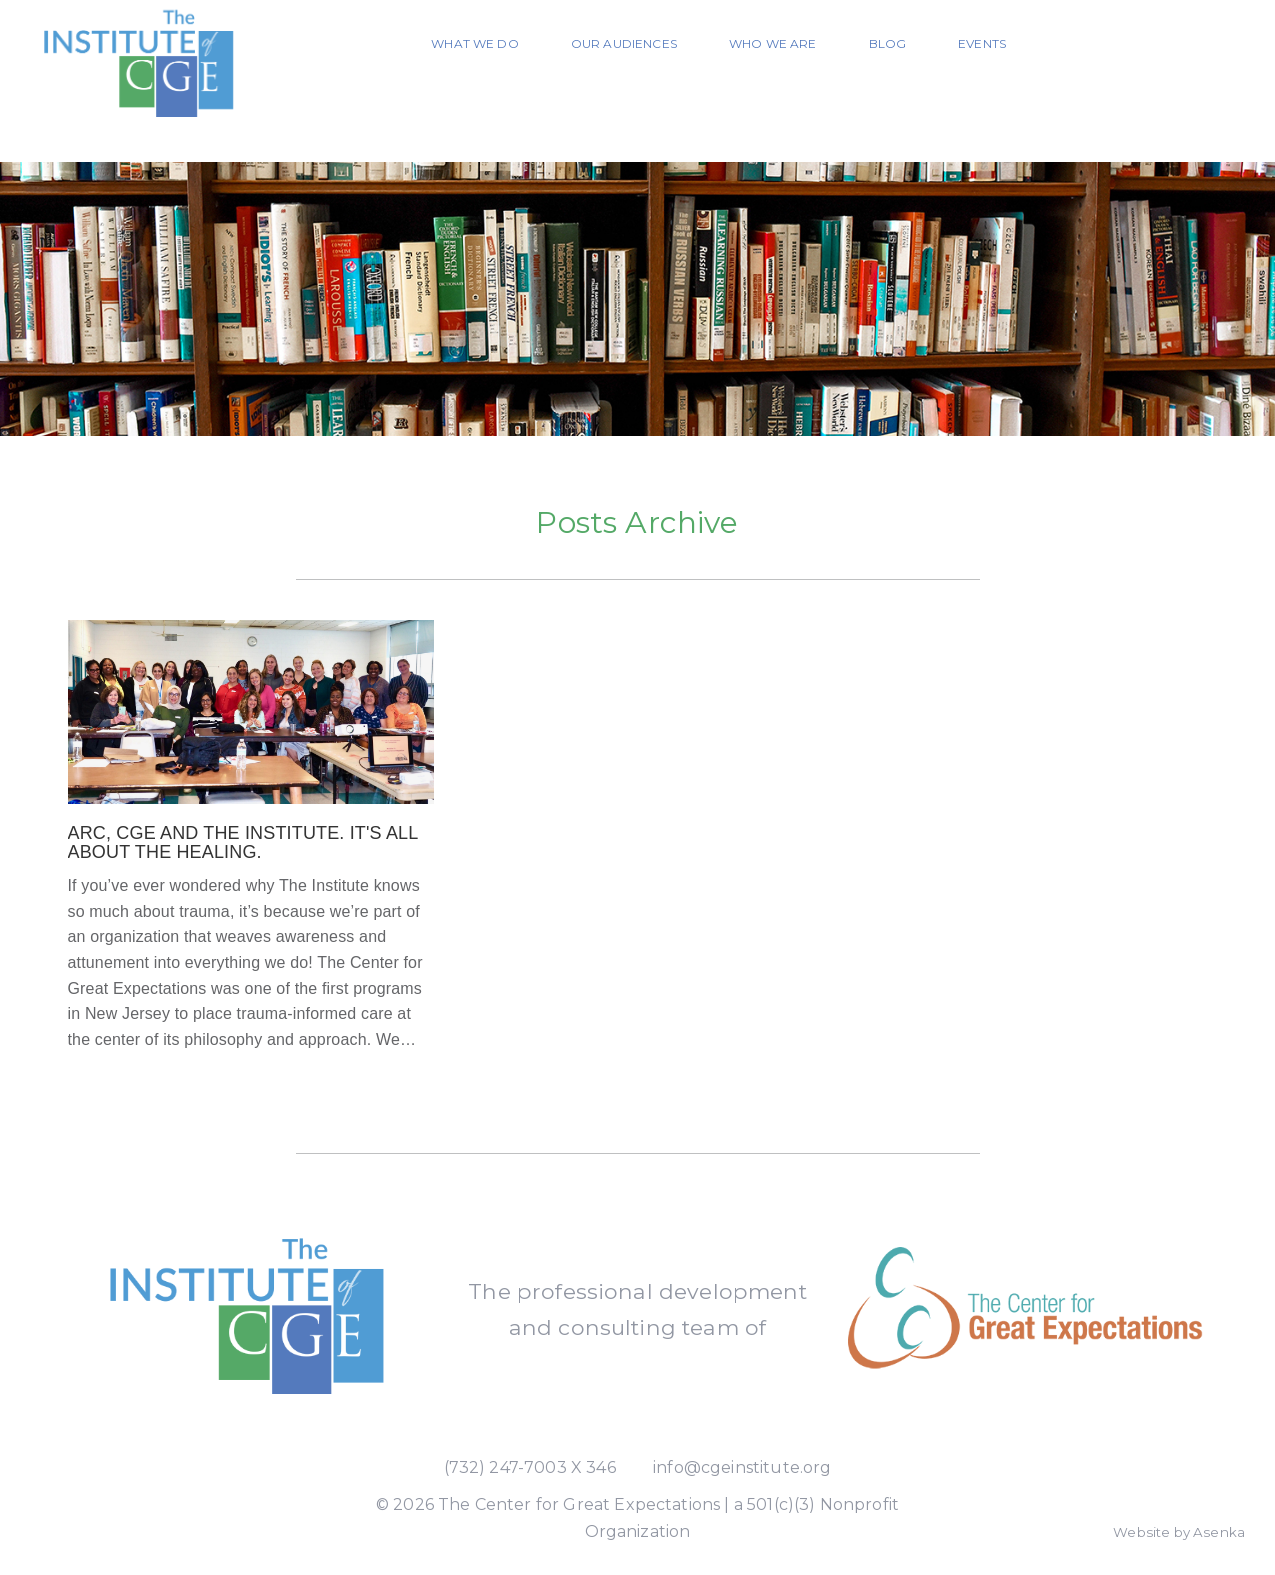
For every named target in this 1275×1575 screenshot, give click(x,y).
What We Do (475, 43)
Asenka (1219, 1532)
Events (982, 43)
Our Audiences (624, 43)
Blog (888, 43)
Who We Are (773, 43)
